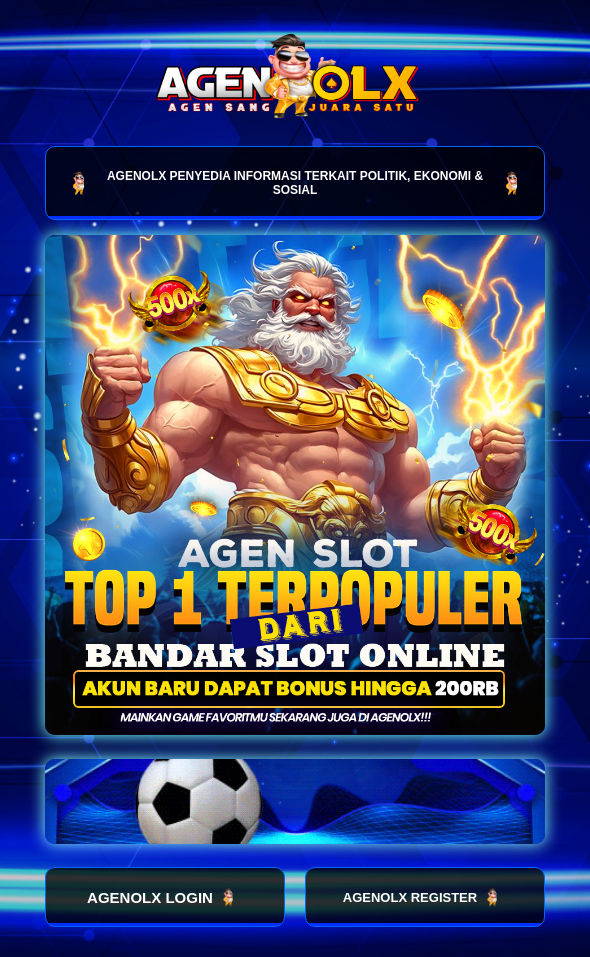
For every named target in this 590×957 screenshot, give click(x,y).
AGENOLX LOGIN (165, 897)
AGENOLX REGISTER (425, 897)
